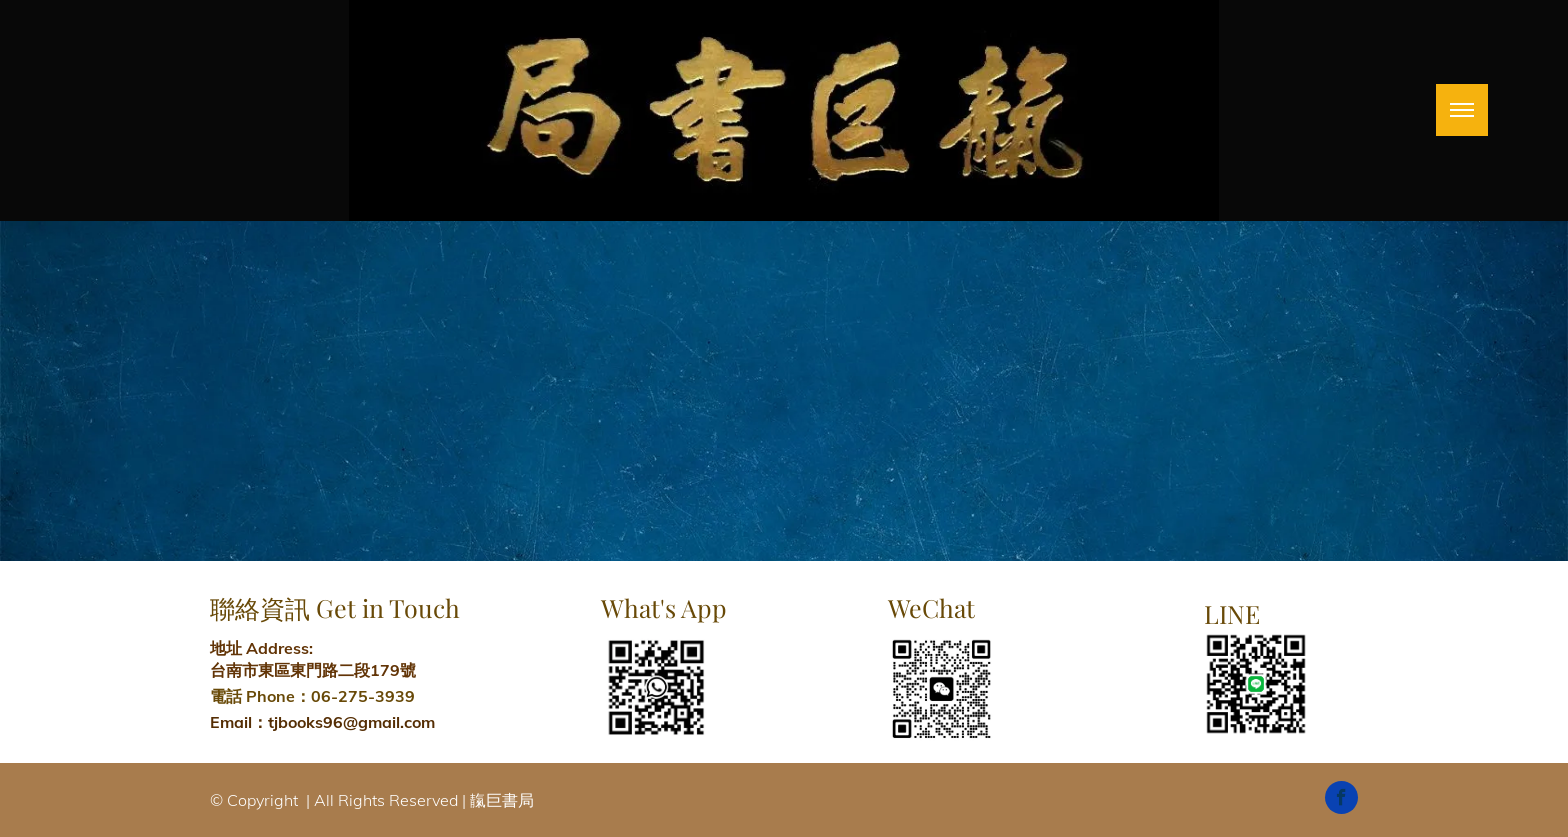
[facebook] (1341, 800)
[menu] (1462, 110)
